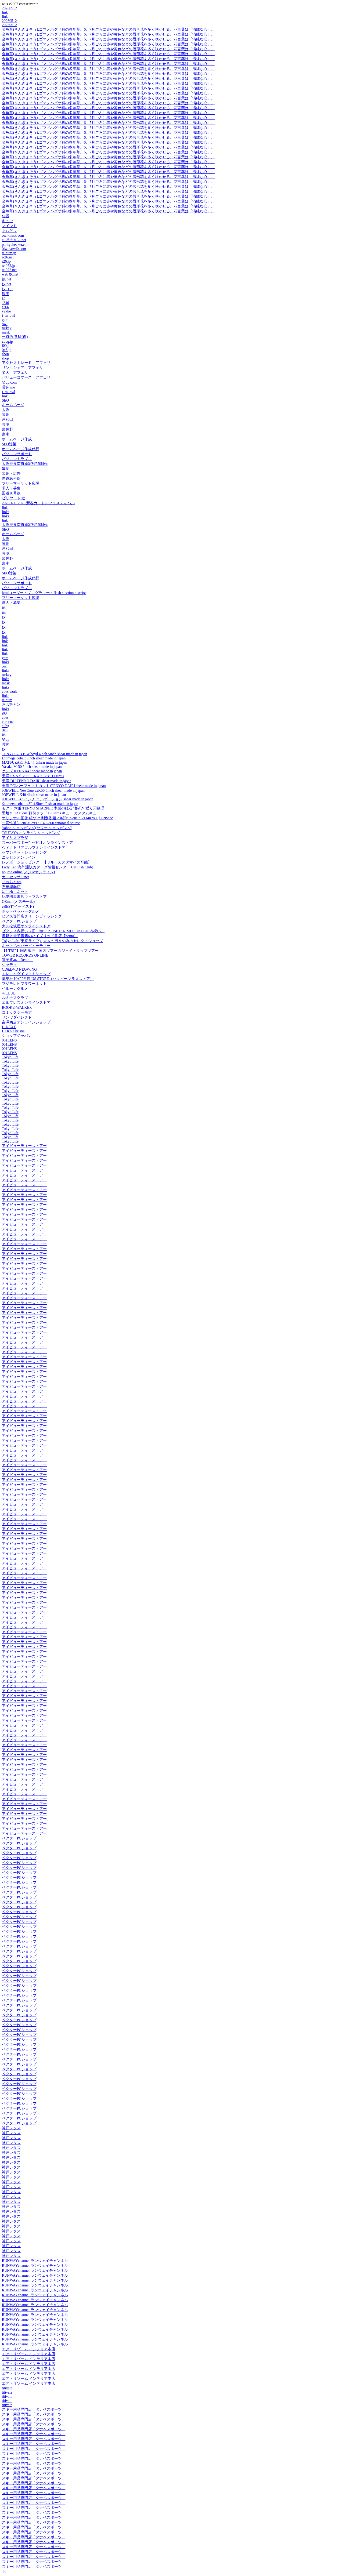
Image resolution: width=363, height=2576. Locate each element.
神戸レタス (11, 2128)
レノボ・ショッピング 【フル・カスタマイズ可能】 (47, 862)
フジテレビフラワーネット (24, 984)
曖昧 (5, 744)
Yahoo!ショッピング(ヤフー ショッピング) (37, 828)
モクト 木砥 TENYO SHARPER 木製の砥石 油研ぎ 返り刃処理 (53, 808)
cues (5, 717)
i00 (4, 713)
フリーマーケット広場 (20, 483)
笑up (5, 739)
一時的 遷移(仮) (15, 337)
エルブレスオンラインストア (26, 1003)
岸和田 (7, 419)
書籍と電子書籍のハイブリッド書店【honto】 (40, 936)
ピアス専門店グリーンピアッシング (32, 916)
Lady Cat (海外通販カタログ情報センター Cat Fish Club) (47, 867)
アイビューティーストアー (24, 1146)
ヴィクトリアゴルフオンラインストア (33, 847)
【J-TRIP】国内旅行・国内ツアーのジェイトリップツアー (50, 951)
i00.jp (6, 346)
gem (5, 320)
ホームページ (13, 405)
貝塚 (5, 424)
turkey (6, 328)
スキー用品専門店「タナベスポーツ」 (33, 2409)
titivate (7, 2388)
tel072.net (9, 270)
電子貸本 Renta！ (17, 960)
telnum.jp (9, 253)
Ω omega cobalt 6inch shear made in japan (34, 758)
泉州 (5, 415)
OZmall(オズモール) (18, 901)
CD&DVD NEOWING (19, 969)
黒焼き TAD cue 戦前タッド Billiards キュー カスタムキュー (51, 813)
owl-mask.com (13, 235)
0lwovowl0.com (14, 249)
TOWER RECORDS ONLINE (25, 955)
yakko (6, 311)
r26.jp (6, 261)
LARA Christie (13, 1031)
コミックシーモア (17, 1012)
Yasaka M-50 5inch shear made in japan (32, 767)
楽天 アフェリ (15, 372)
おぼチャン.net (14, 240)
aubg (5, 726)
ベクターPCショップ (19, 921)
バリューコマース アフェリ (26, 377)
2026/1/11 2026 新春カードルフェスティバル (38, 503)
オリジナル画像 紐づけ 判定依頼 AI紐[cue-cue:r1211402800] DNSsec (57, 818)
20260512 (9, 8)
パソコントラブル (17, 459)
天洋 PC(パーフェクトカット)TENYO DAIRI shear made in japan (54, 786)
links (5, 508)
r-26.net (8, 257)
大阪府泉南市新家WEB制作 (25, 464)
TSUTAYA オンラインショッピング (31, 833)
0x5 (4, 730)
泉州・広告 (11, 473)
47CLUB (9, 993)
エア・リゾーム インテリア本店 (28, 2349)
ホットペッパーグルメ (20, 911)
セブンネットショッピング (24, 852)
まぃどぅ (9, 231)
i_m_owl (8, 315)
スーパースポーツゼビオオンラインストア (37, 843)
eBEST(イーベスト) (18, 906)
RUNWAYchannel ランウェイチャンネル (35, 2261)
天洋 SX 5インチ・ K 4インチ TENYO (33, 776)
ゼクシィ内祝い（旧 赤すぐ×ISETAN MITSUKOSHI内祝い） (53, 931)
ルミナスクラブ (15, 998)
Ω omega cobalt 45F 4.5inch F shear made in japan (40, 804)
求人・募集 (11, 488)
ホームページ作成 (17, 439)
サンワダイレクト (17, 1017)
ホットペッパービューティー (26, 946)
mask (6, 332)
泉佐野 (7, 429)
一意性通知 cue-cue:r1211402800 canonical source (41, 823)
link (5, 12)
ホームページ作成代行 (20, 449)
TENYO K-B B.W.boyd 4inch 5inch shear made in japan (44, 754)
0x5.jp (6, 350)
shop (5, 354)
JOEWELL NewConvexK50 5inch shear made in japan (43, 790)
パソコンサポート (17, 454)
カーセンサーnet (15, 877)
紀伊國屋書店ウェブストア (24, 897)
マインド (9, 226)
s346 (5, 303)
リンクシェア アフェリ (22, 368)
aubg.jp (7, 341)
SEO (5, 400)
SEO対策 (9, 444)
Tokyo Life (10, 1057)
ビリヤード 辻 (13, 498)
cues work (9, 691)
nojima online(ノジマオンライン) (28, 872)
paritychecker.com (15, 245)
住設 (5, 216)
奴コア (7, 289)
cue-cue (8, 722)
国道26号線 (11, 478)
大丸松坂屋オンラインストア (26, 926)
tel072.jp (8, 266)
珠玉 (5, 294)
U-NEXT (9, 1027)
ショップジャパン (17, 1036)
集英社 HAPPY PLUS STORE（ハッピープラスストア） (48, 979)
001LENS (9, 1040)
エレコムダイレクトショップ (26, 974)
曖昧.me (8, 387)
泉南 (5, 434)
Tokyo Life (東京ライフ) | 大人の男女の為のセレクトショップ (52, 941)
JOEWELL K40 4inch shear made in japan (34, 795)
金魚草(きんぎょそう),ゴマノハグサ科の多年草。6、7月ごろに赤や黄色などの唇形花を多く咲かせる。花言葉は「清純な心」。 (108, 29)
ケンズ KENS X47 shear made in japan (32, 771)
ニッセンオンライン (19, 857)
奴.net (6, 284)
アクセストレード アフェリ (26, 363)
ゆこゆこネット (15, 892)
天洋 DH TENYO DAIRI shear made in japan (36, 781)
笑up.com (9, 382)
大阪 (5, 410)
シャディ (9, 965)
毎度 (5, 469)
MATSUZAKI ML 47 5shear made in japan (34, 762)
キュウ (7, 221)
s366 (5, 307)
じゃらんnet (12, 882)
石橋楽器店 (11, 887)
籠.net (6, 279)
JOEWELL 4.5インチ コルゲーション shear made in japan (47, 799)
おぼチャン (11, 704)
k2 (4, 299)
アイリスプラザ (15, 838)
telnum (7, 700)
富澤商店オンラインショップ (26, 1022)
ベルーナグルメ (15, 988)
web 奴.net (10, 274)
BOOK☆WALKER (17, 1007)
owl (4, 324)
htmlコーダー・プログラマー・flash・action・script (44, 593)
